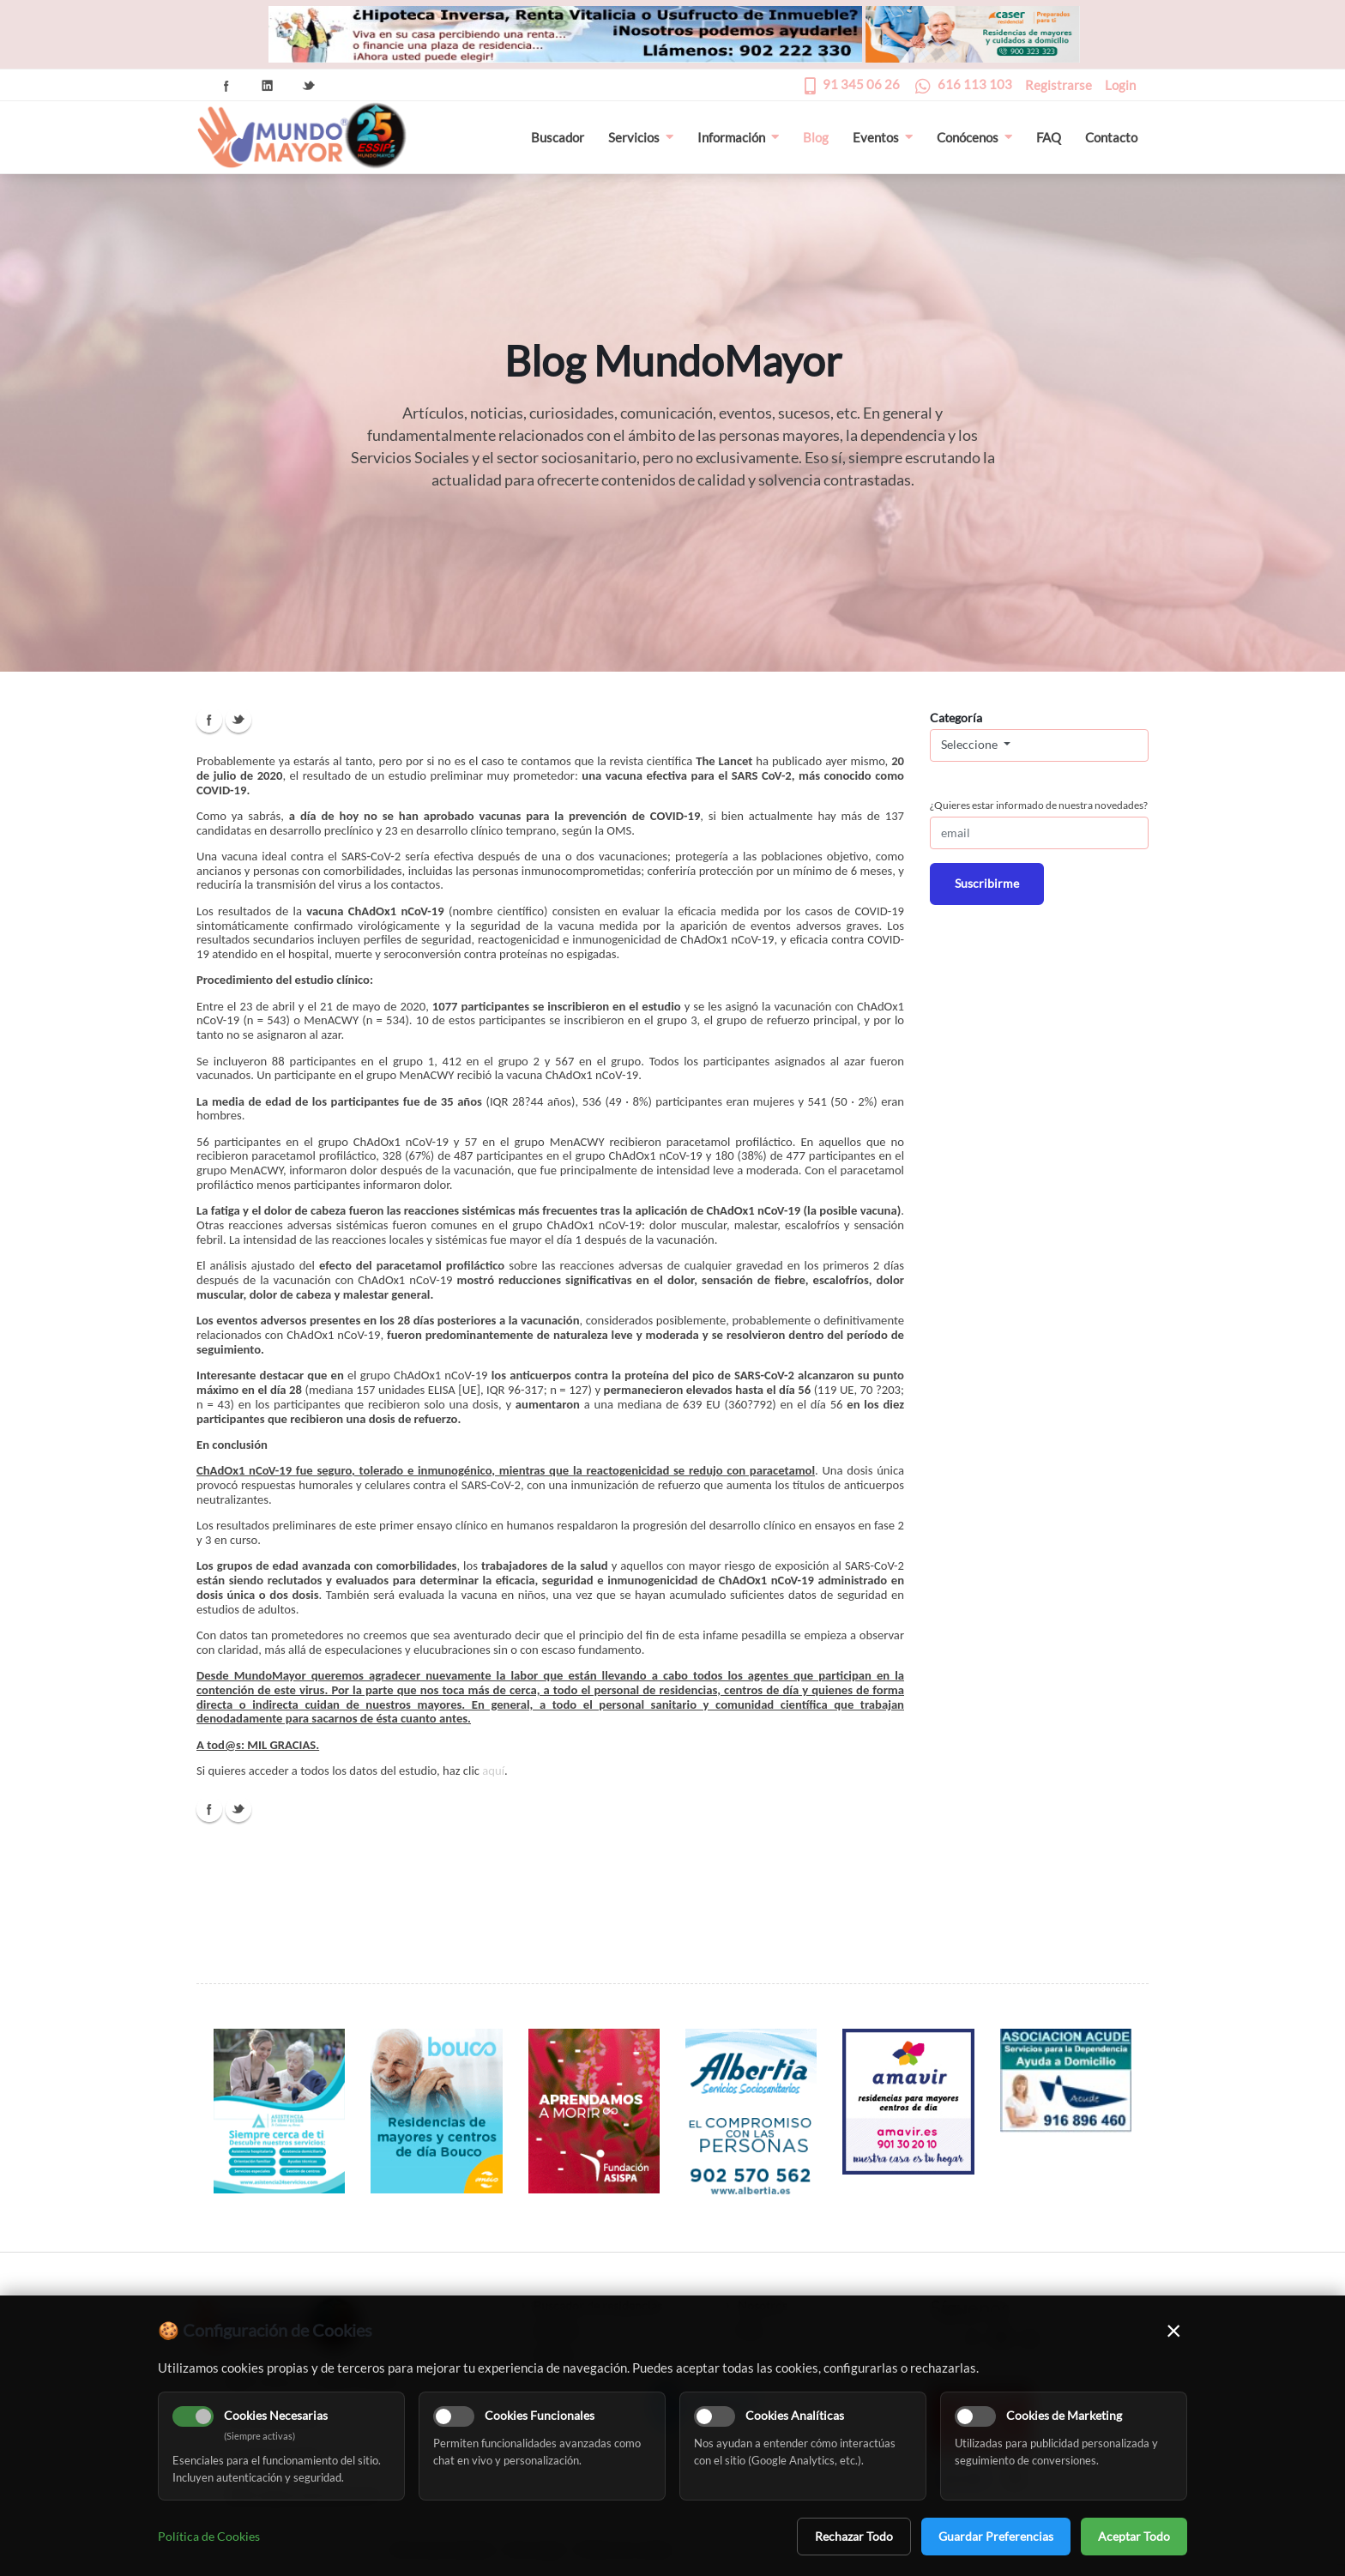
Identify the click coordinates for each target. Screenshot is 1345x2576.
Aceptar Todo (1134, 2536)
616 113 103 (975, 84)
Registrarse (1058, 85)
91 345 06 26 (861, 84)
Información (738, 137)
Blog (816, 137)
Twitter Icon (309, 86)
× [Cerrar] (1174, 2330)
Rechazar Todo (854, 2536)
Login (1120, 85)
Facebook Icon (226, 86)
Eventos (883, 137)
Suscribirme (987, 883)
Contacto (1111, 137)
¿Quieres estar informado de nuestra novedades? (1039, 805)
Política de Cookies (209, 2536)
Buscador (557, 137)
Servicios (640, 137)
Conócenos (974, 137)
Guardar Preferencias (995, 2536)
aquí (493, 1770)
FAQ (1048, 137)
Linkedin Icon (267, 86)
